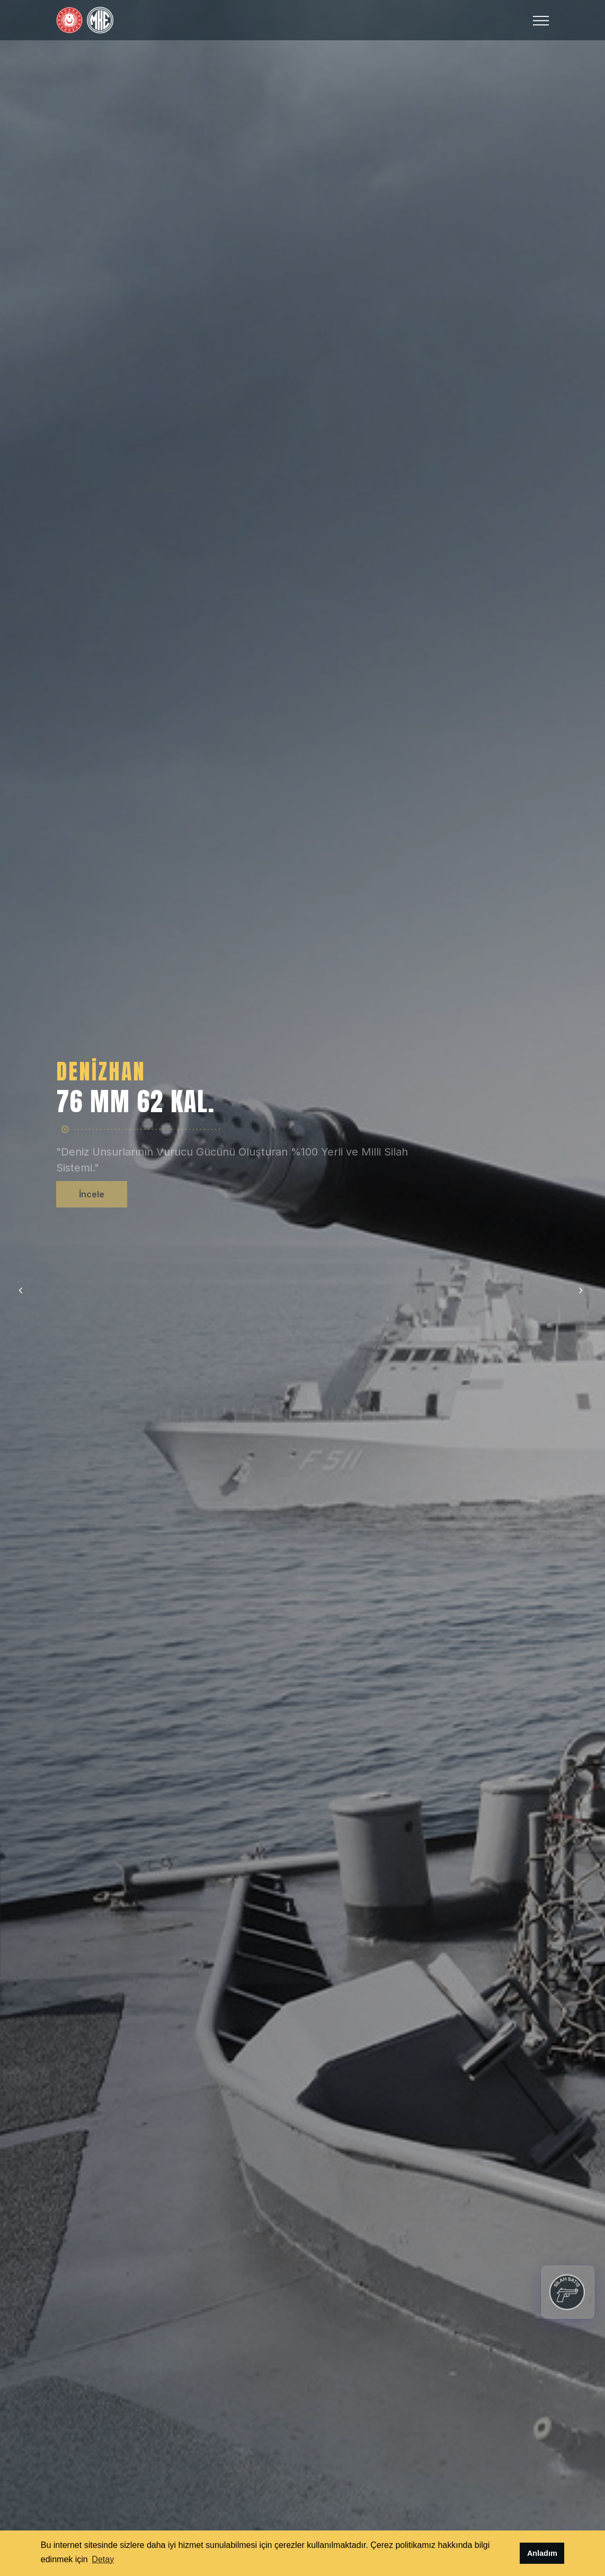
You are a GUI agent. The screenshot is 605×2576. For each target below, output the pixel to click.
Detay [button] (103, 2559)
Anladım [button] (542, 2553)
